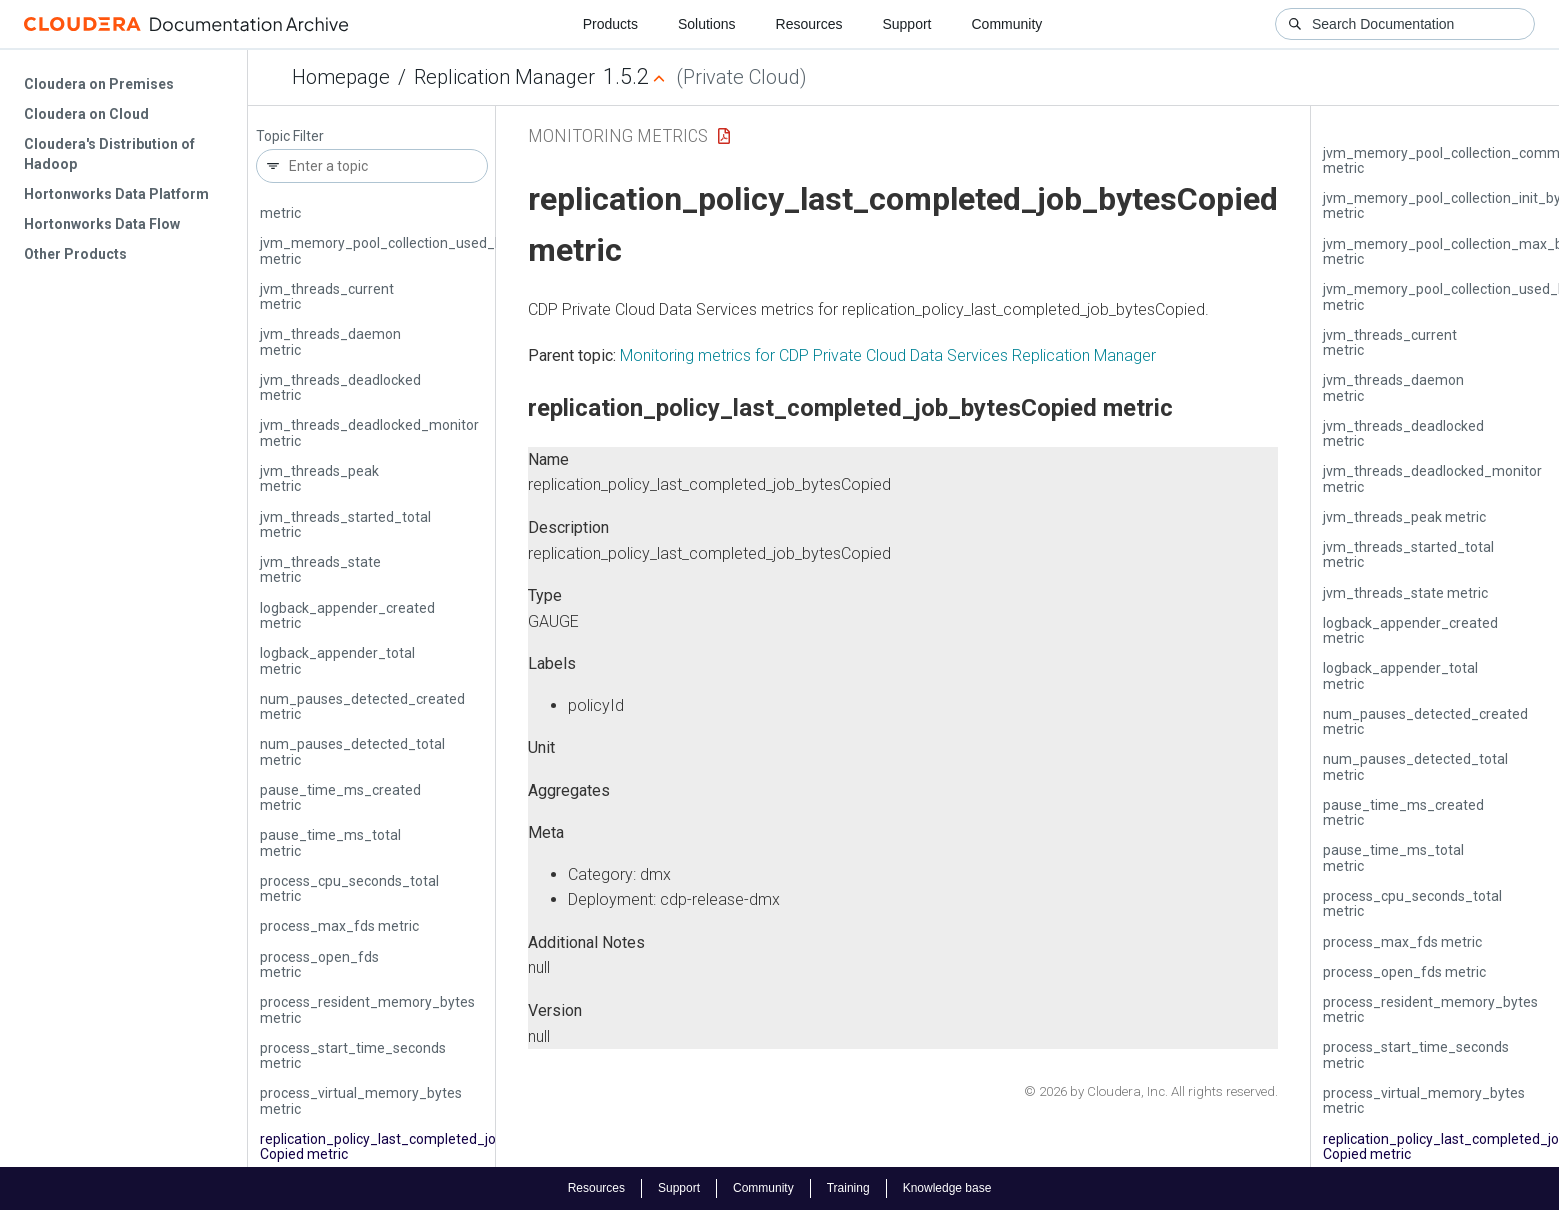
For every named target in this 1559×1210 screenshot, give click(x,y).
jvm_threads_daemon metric (330, 341)
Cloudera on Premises (99, 84)
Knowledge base (947, 1188)
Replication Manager (504, 77)
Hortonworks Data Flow (102, 224)
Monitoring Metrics (618, 135)
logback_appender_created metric (347, 615)
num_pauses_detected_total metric (352, 751)
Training (848, 1188)
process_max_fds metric (339, 926)
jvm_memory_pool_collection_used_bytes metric (395, 250)
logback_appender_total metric (337, 660)
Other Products (75, 254)
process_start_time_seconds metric (353, 1055)
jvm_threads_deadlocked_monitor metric (369, 432)
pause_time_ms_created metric (340, 797)
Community (1007, 24)
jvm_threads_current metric (327, 296)
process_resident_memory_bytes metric (367, 1009)
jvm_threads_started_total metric (345, 524)
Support (906, 24)
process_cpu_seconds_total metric (349, 888)
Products (610, 24)
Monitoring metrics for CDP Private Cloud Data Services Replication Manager (888, 355)
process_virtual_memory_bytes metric (361, 1100)
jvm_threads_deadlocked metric (340, 387)
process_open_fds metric (319, 964)
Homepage (341, 77)
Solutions (707, 24)
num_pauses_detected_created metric (362, 706)
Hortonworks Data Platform (116, 194)
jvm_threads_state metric (320, 569)
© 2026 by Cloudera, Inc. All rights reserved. (1151, 1091)
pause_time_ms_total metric (330, 842)
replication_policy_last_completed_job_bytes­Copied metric (406, 1146)
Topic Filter (290, 136)
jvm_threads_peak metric (319, 478)
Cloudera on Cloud (86, 114)
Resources (809, 24)
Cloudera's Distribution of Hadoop (109, 154)
